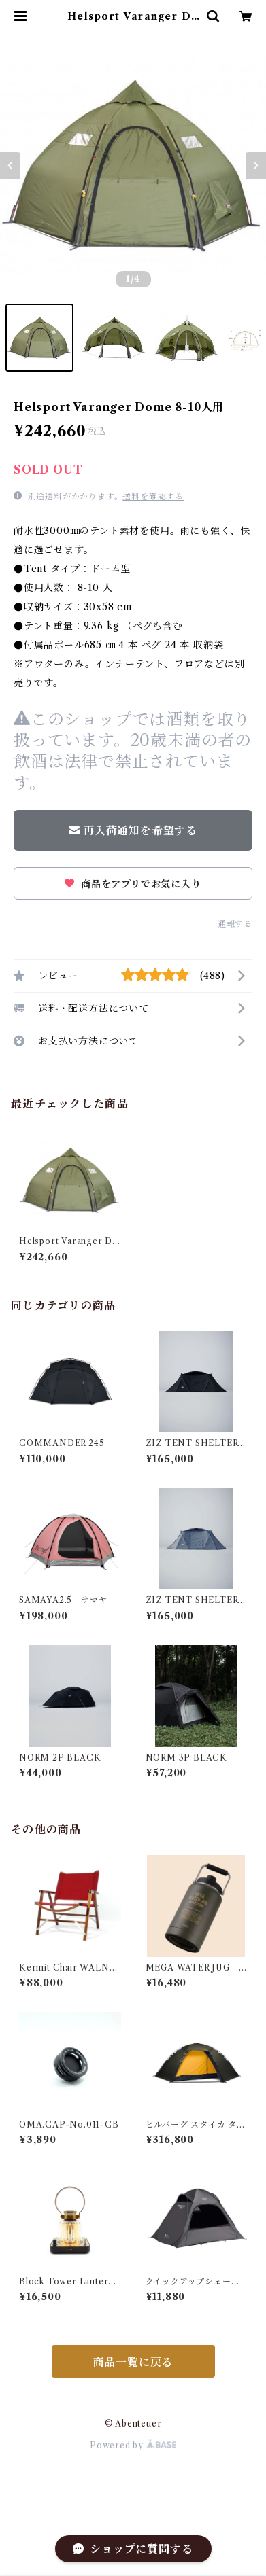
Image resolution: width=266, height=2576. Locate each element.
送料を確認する (153, 496)
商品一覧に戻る (133, 2362)
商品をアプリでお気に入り (133, 884)
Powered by (133, 2445)
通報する (235, 924)
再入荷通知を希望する (133, 830)
